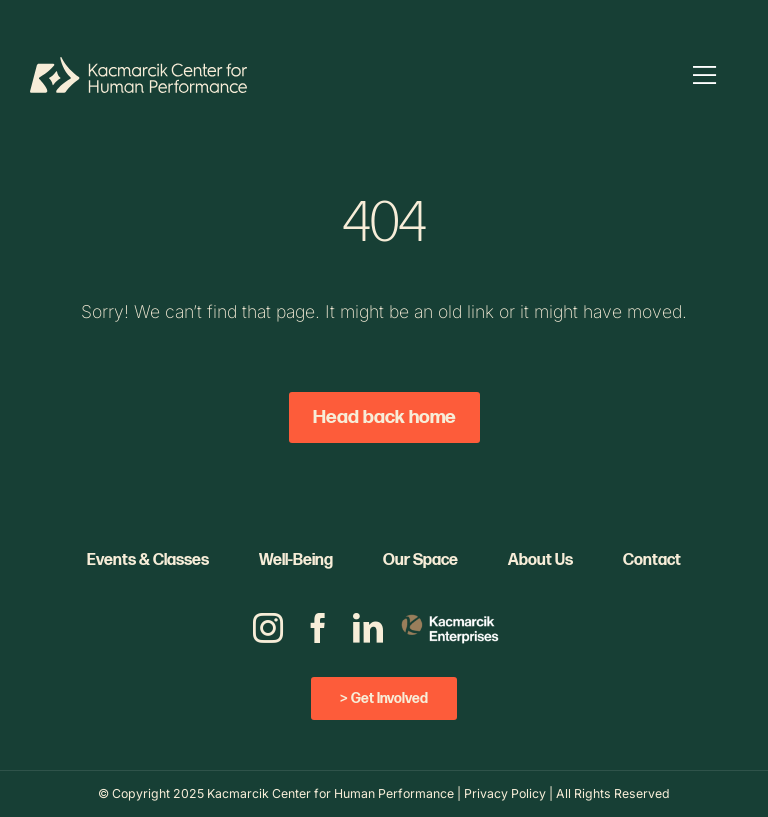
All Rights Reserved (613, 793)
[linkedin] (368, 628)
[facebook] (318, 628)
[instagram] (268, 628)
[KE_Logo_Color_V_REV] (450, 611)
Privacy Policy (505, 793)
